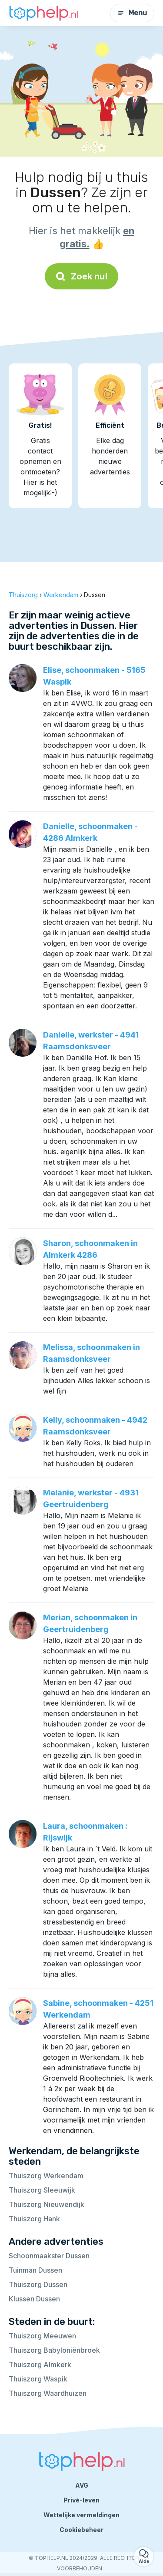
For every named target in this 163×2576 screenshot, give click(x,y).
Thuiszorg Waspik (38, 2378)
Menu (132, 13)
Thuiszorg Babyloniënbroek (54, 2350)
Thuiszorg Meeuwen (42, 2335)
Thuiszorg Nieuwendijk (46, 2204)
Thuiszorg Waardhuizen (47, 2393)
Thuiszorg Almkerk (40, 2364)
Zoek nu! (81, 276)
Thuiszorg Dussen (38, 2284)
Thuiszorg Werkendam (46, 2175)
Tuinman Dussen (35, 2270)
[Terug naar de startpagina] (43, 13)
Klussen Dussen (34, 2298)
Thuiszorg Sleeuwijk (42, 2190)
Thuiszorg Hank (34, 2218)
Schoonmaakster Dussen (49, 2255)
